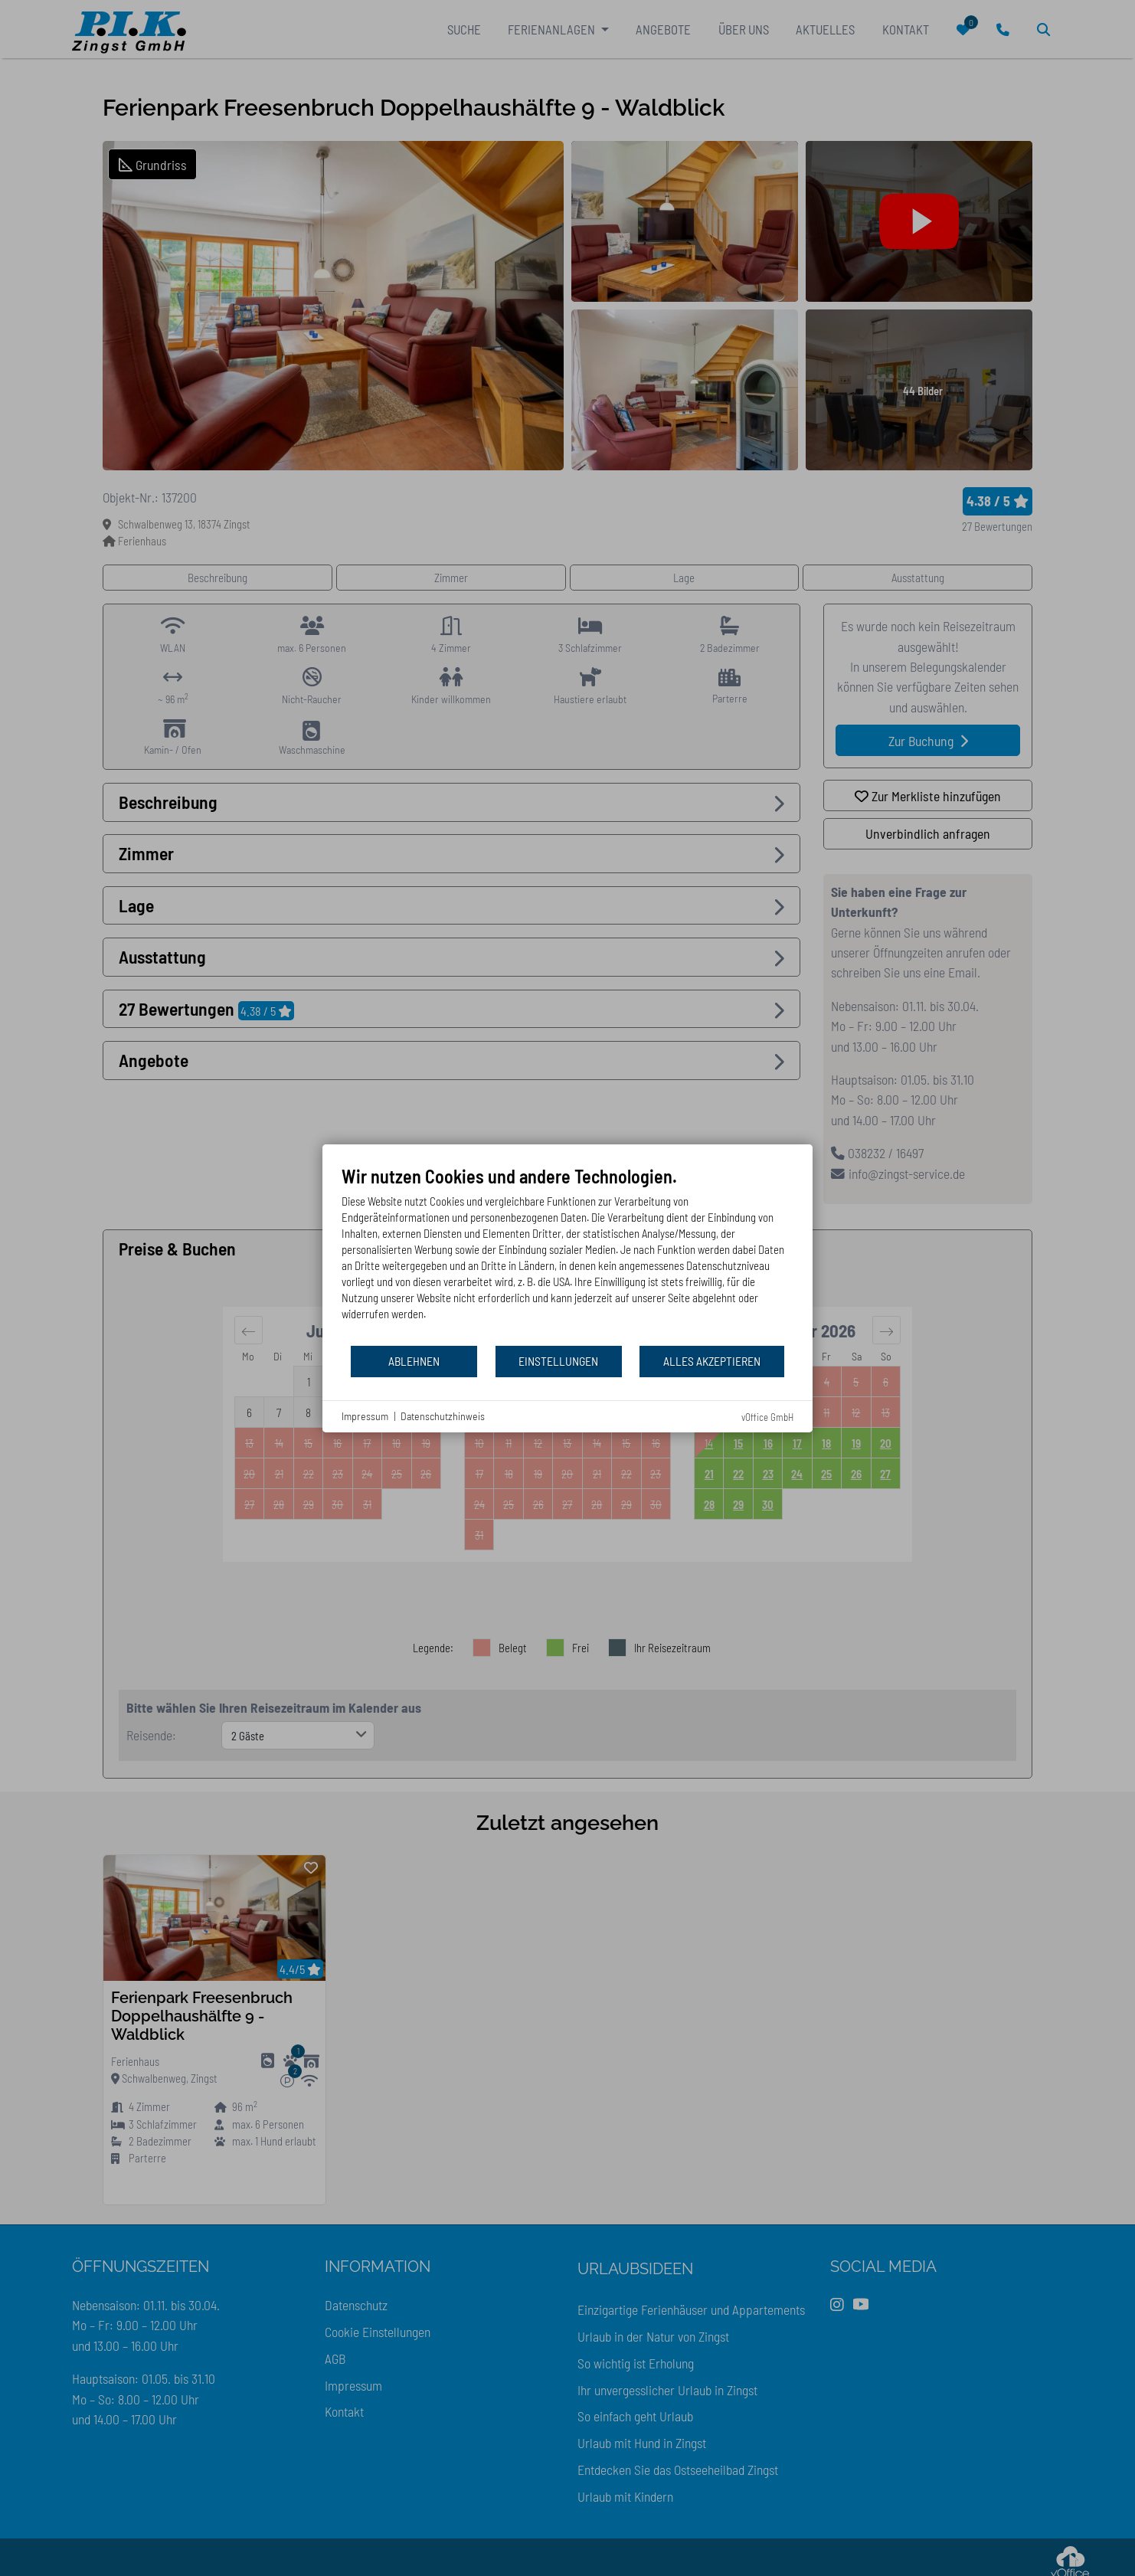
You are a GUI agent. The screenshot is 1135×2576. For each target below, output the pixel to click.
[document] (567, 1254)
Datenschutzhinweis (443, 1415)
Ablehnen (414, 1360)
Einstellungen (558, 1360)
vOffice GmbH (767, 1417)
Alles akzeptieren (711, 1360)
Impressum (365, 1415)
